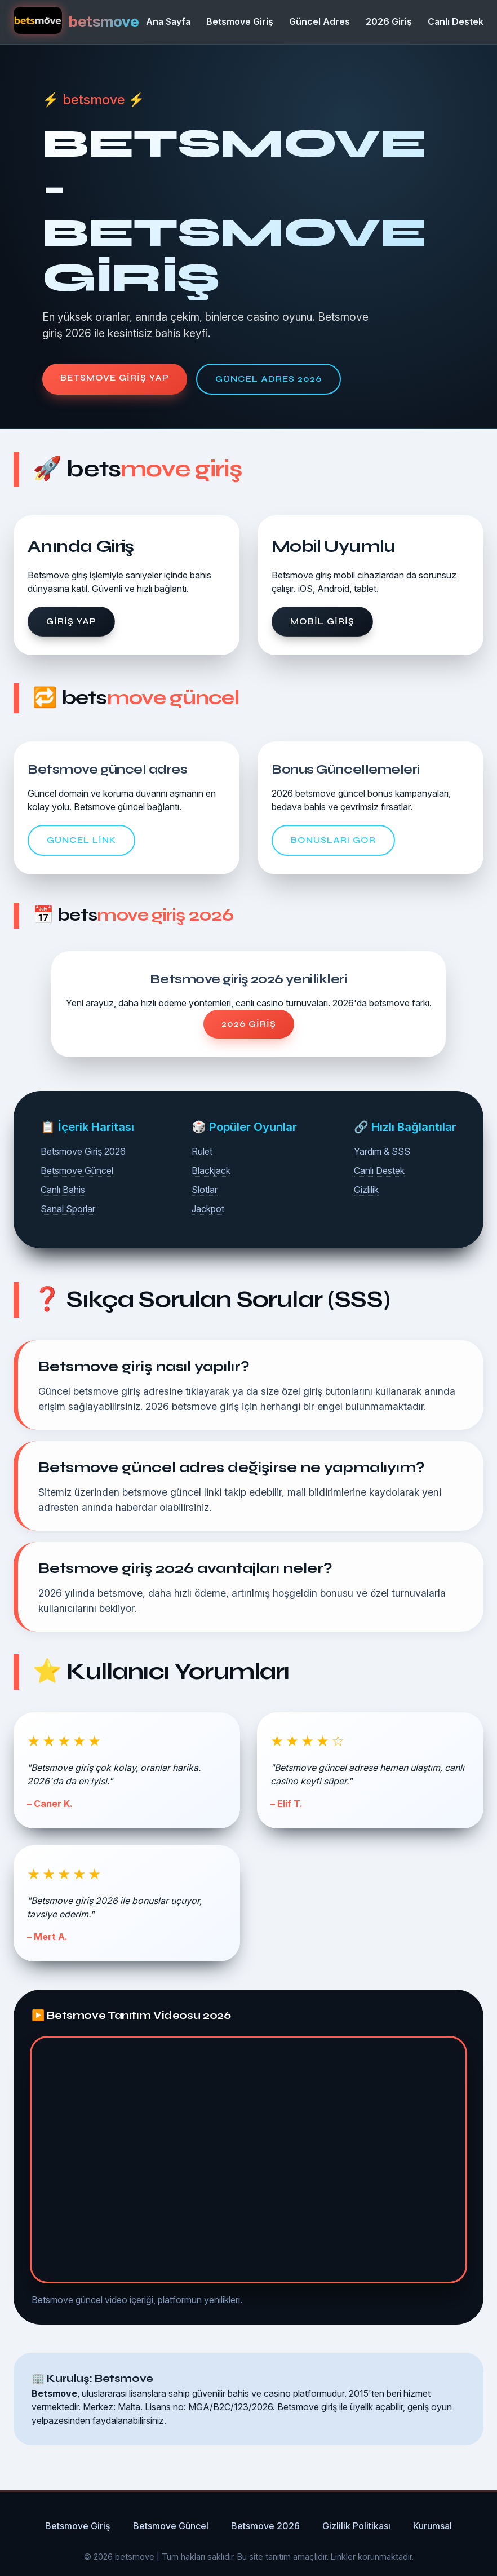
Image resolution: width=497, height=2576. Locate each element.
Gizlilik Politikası (356, 2525)
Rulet (202, 1151)
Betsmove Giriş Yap (114, 378)
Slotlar (205, 1189)
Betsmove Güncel (77, 1170)
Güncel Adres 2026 (268, 379)
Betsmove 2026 (265, 2525)
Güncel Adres (319, 21)
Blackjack (211, 1170)
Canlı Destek (455, 21)
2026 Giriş (389, 21)
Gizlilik (366, 1189)
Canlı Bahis (63, 1189)
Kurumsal (432, 2525)
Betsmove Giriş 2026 (83, 1151)
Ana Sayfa (168, 21)
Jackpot (208, 1208)
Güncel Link (81, 840)
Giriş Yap (71, 621)
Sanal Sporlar (68, 1208)
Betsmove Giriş (239, 21)
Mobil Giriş (322, 621)
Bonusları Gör (333, 840)
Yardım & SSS (382, 1151)
